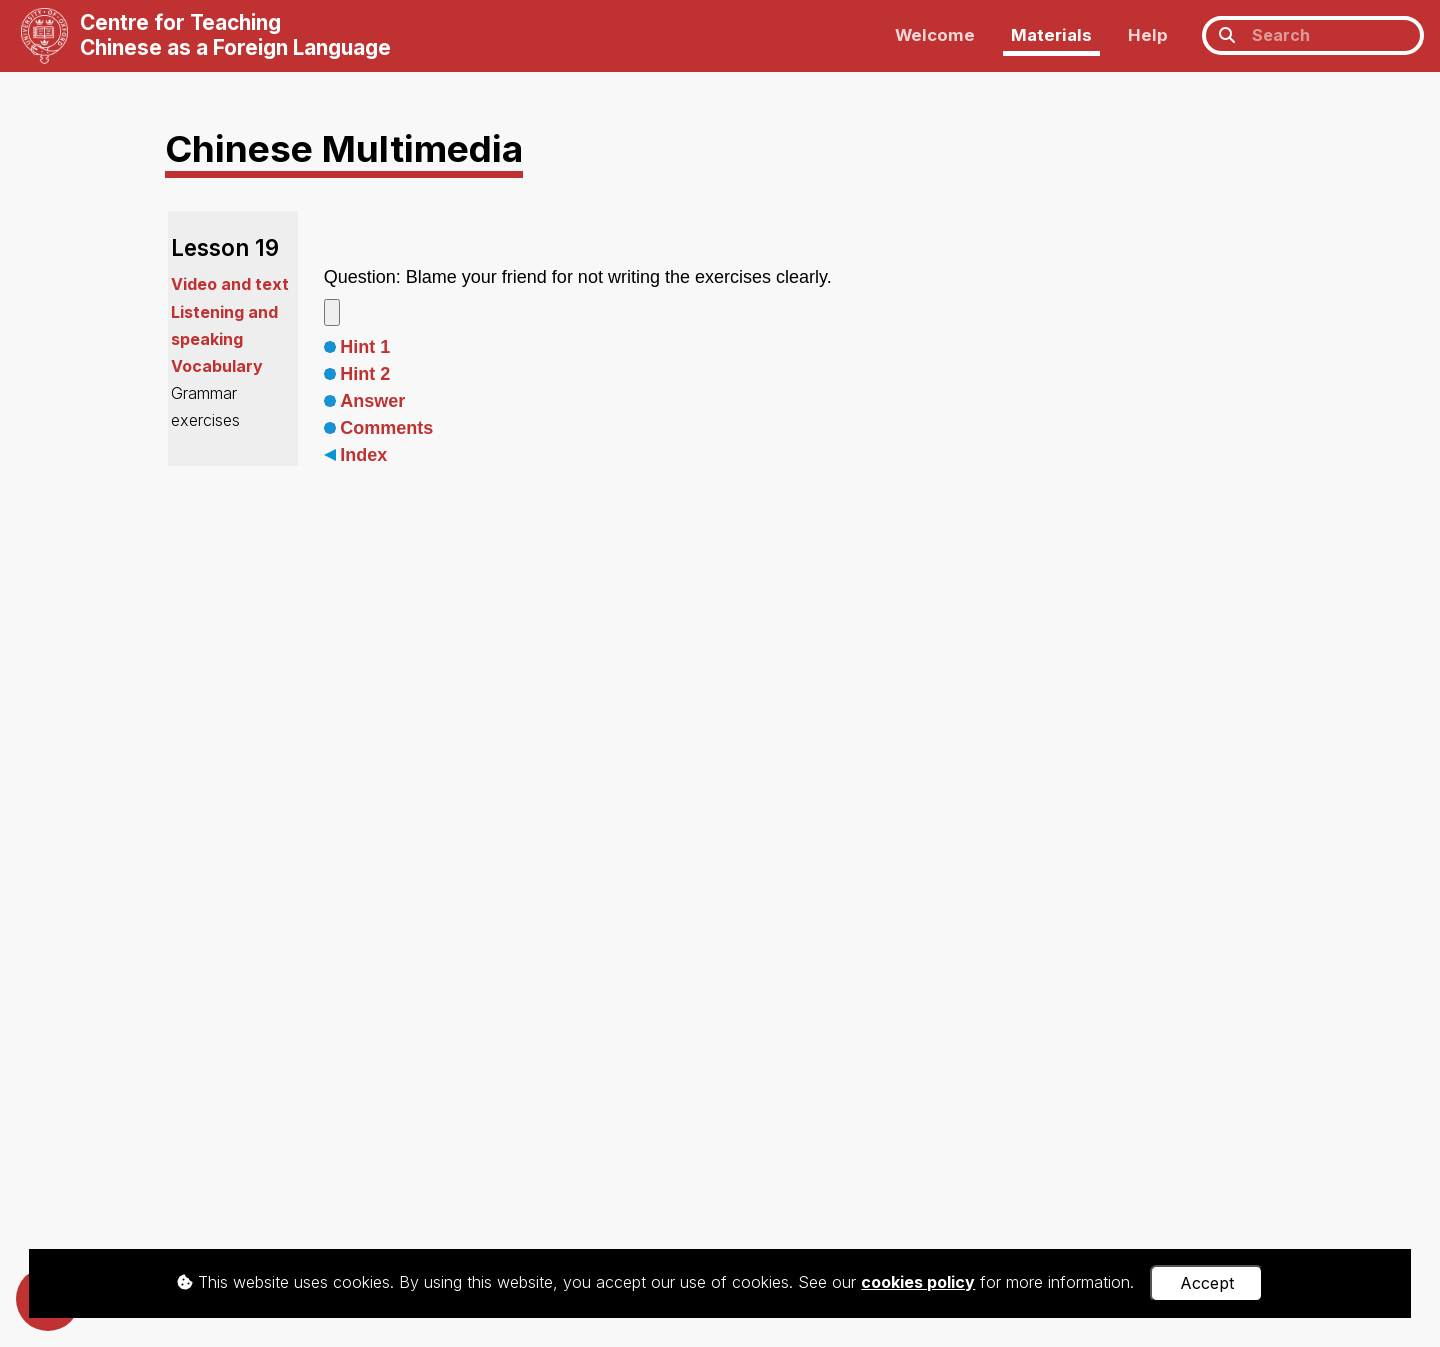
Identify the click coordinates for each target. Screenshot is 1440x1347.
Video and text (230, 284)
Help (1148, 35)
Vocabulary (217, 366)
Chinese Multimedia (344, 148)
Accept (1207, 1283)
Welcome (935, 35)
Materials (1051, 35)
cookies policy (918, 1282)
